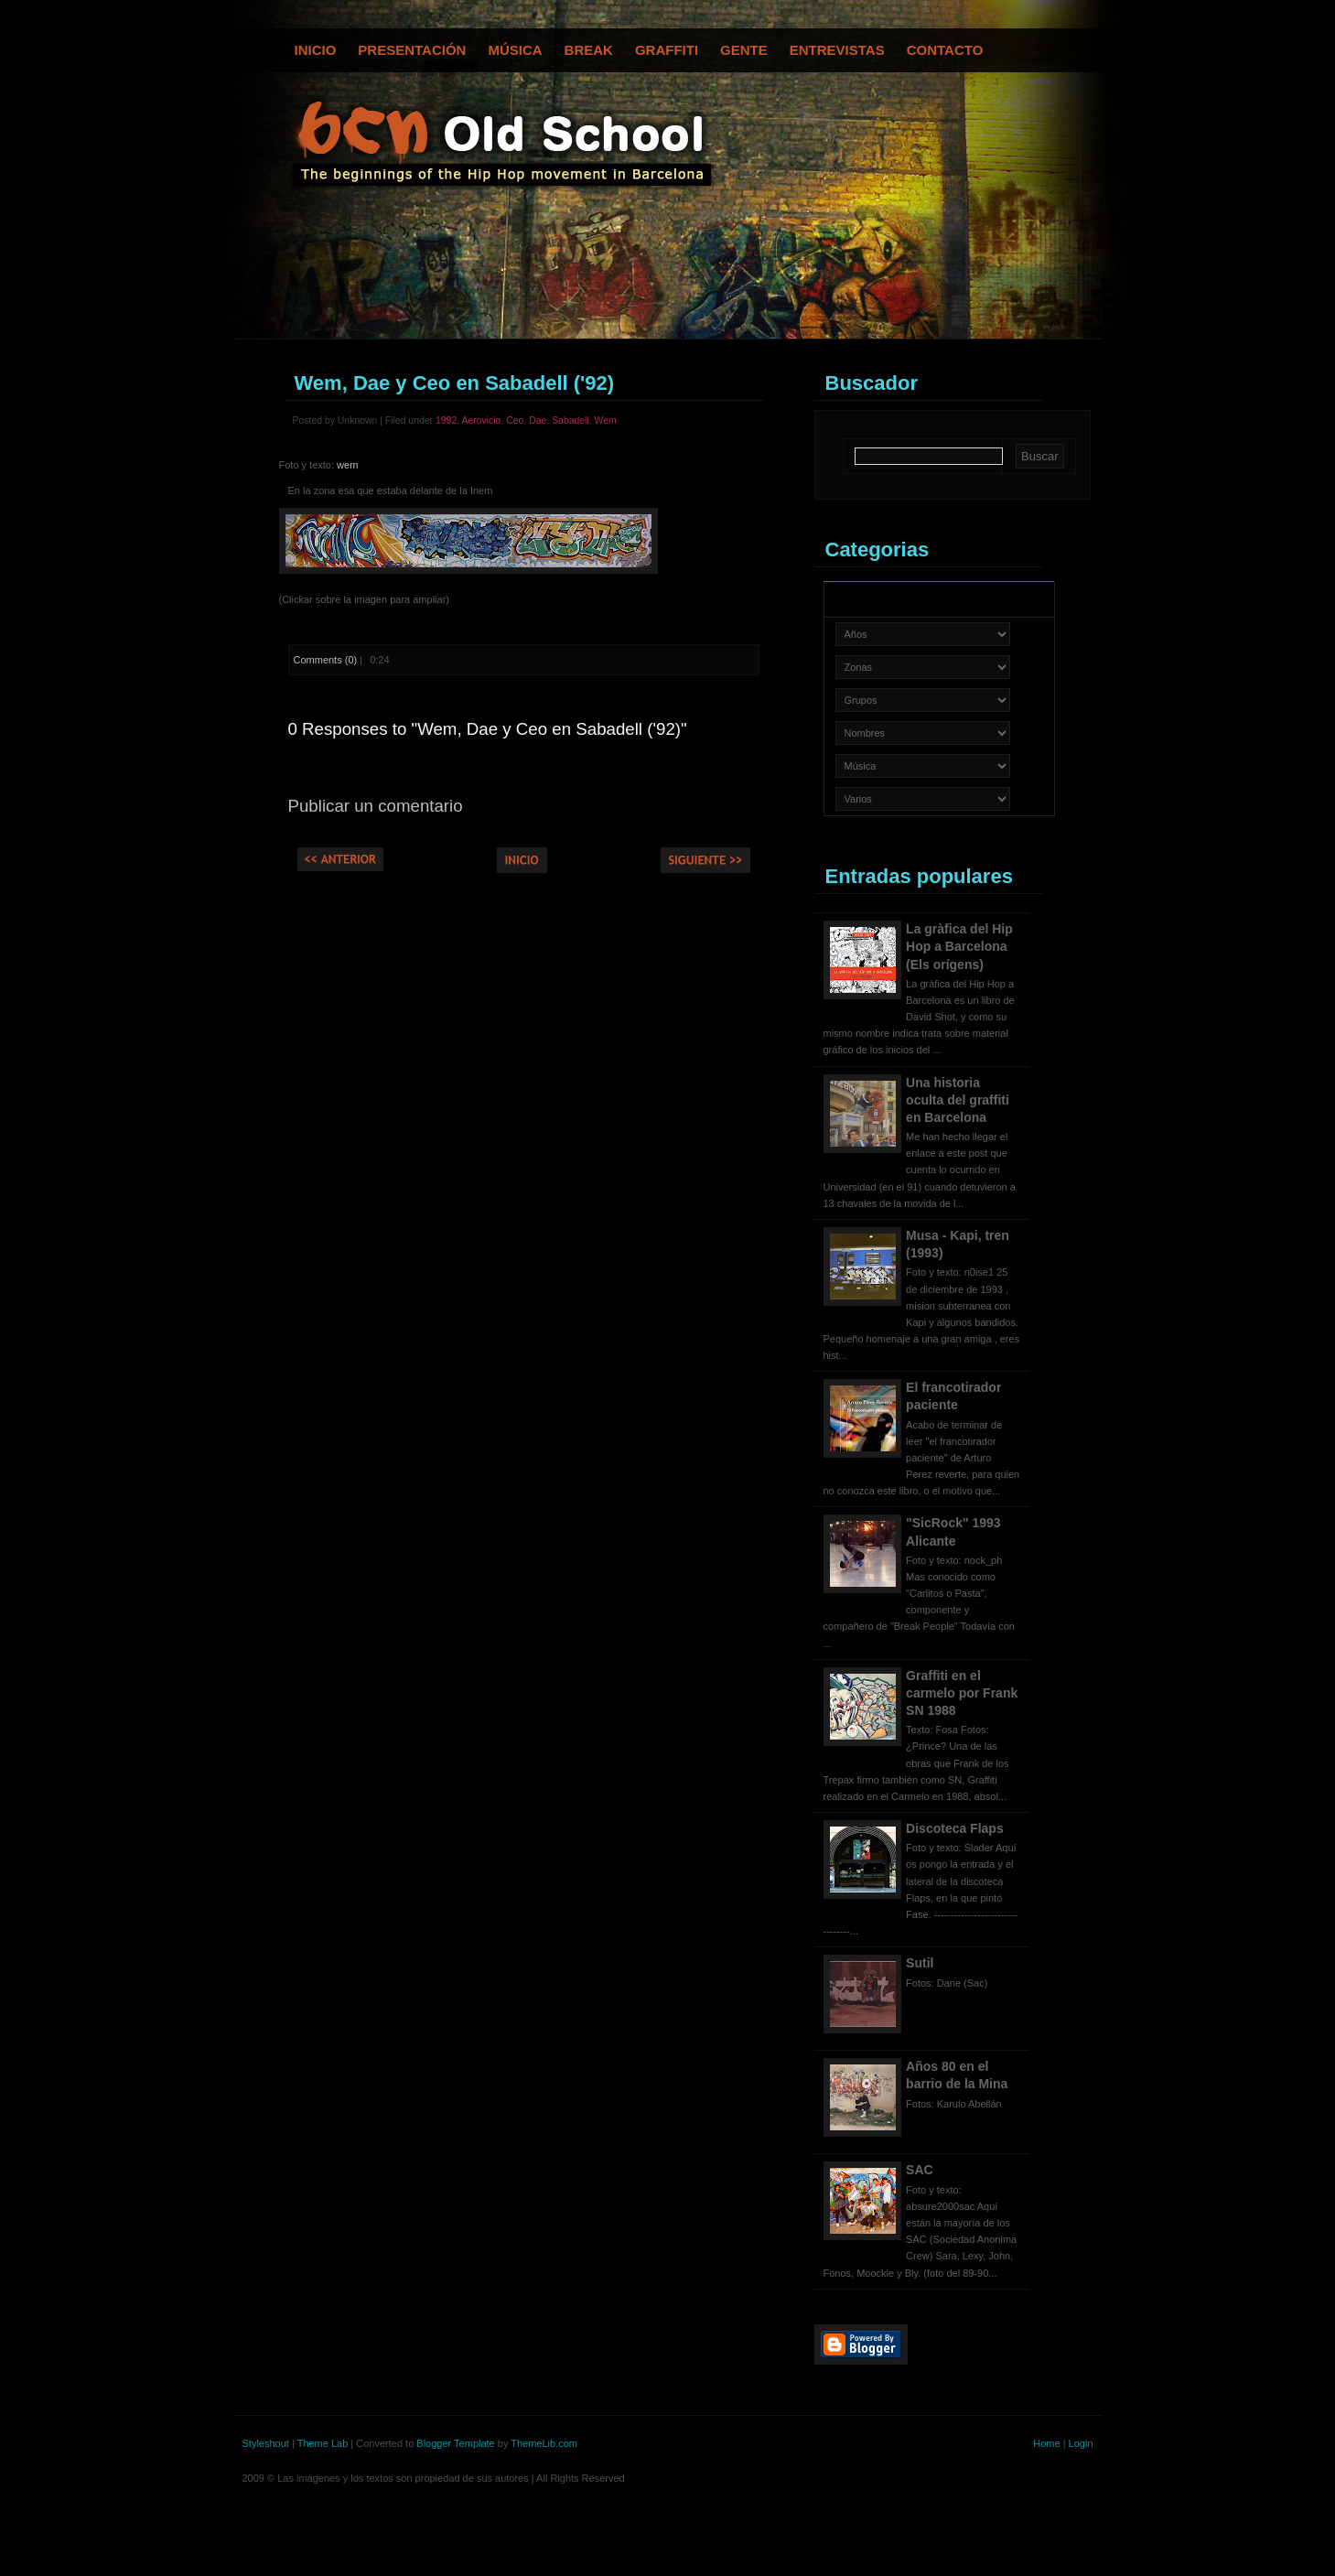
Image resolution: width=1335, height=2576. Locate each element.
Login (1081, 2443)
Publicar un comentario (375, 805)
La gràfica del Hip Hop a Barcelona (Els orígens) (959, 946)
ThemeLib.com (544, 2443)
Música (515, 50)
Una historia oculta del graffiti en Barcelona (957, 1100)
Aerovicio (481, 420)
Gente (744, 50)
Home (1046, 2443)
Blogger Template (455, 2443)
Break (589, 50)
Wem (606, 420)
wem (347, 464)
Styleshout (265, 2443)
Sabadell (570, 420)
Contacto (945, 50)
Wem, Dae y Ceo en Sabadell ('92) (455, 383)
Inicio (316, 50)
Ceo (514, 420)
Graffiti (666, 50)
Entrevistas (837, 50)
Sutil (919, 1963)
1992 (446, 420)
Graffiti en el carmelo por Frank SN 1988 (961, 1693)
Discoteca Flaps (955, 1828)
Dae (537, 420)
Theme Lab (323, 2443)
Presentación (412, 50)
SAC (919, 2169)
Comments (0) (326, 659)
